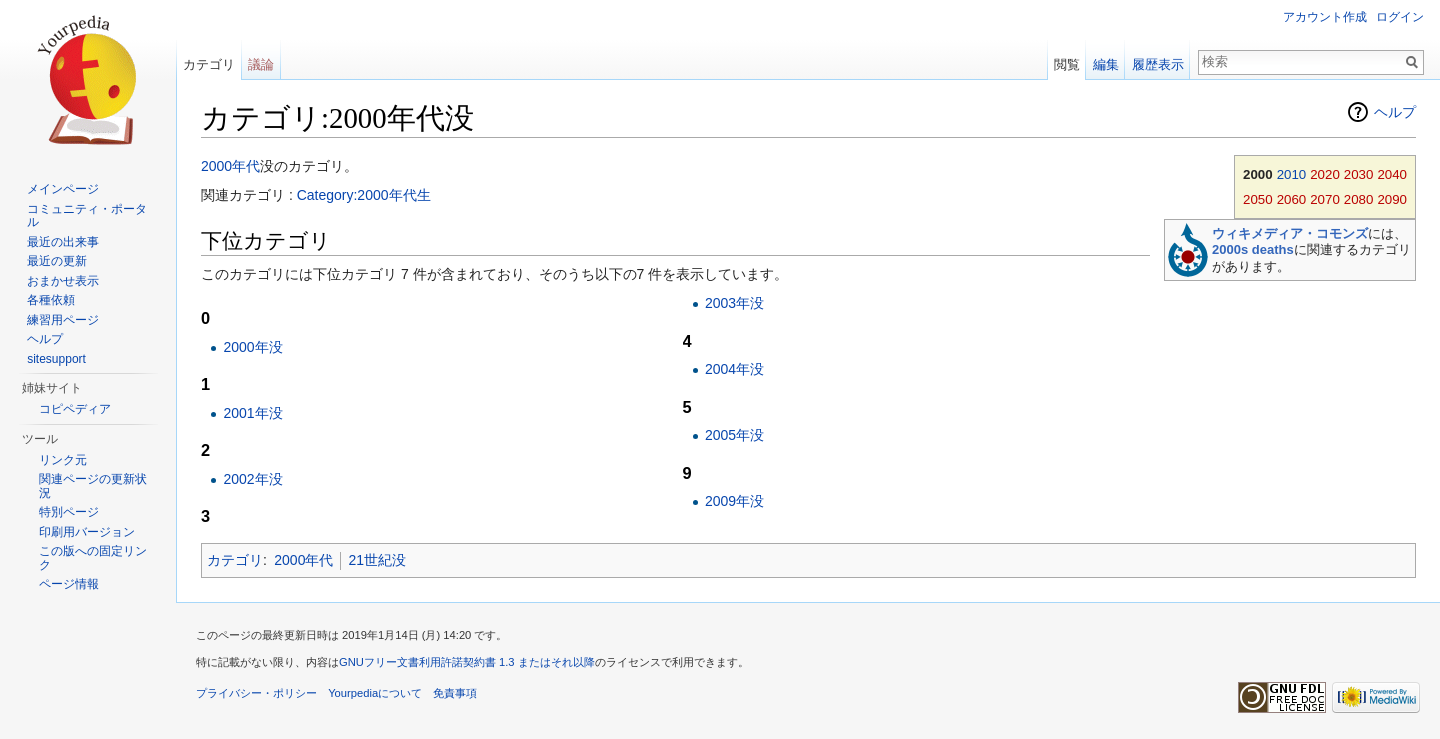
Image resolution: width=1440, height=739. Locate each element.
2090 (1392, 199)
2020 (1325, 174)
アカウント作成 (1325, 17)
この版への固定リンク (93, 558)
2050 (1258, 199)
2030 (1359, 174)
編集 (1106, 64)
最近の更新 (57, 261)
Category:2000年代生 (364, 195)
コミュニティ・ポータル (87, 216)
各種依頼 (51, 300)
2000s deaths (1253, 249)
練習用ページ (63, 320)
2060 (1292, 199)
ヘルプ (1395, 112)
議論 (261, 64)
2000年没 (252, 347)
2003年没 (734, 303)
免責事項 (455, 693)
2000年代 (230, 166)
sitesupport (56, 359)
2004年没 (734, 369)
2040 (1392, 174)
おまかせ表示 (63, 281)
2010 (1292, 174)
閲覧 (1067, 64)
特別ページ (69, 512)
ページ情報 (69, 584)
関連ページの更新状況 (93, 486)
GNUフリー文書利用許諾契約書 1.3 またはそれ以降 (467, 662)
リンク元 (63, 460)
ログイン (1400, 17)
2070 (1325, 199)
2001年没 (252, 413)
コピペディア (75, 409)
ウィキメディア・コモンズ (1290, 233)
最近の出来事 (63, 242)
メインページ (63, 189)
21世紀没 (377, 560)
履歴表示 (1158, 64)
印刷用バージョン (87, 532)
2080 (1359, 199)
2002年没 (252, 479)
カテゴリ (235, 560)
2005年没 (734, 435)
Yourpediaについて (375, 693)
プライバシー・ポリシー (256, 693)
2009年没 (734, 501)
